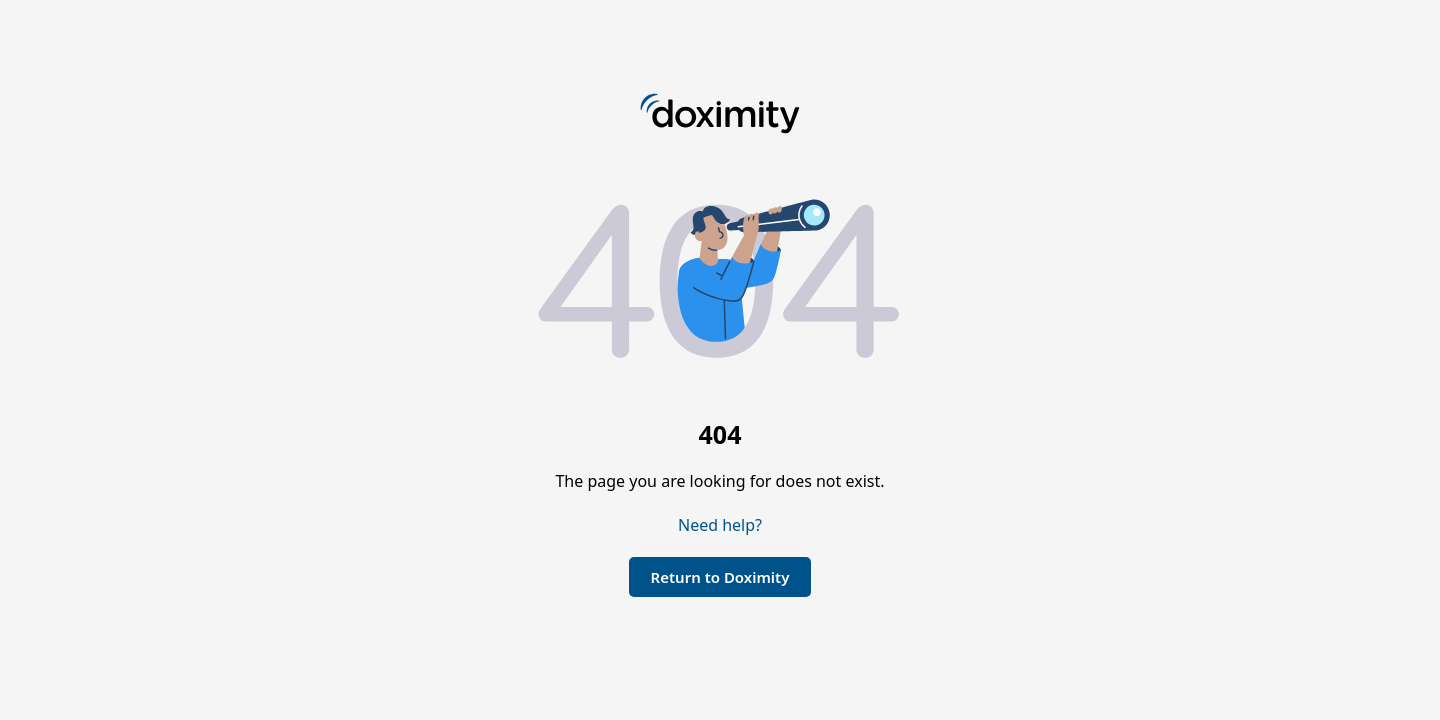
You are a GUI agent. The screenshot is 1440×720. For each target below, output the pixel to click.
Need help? (720, 525)
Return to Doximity (720, 577)
